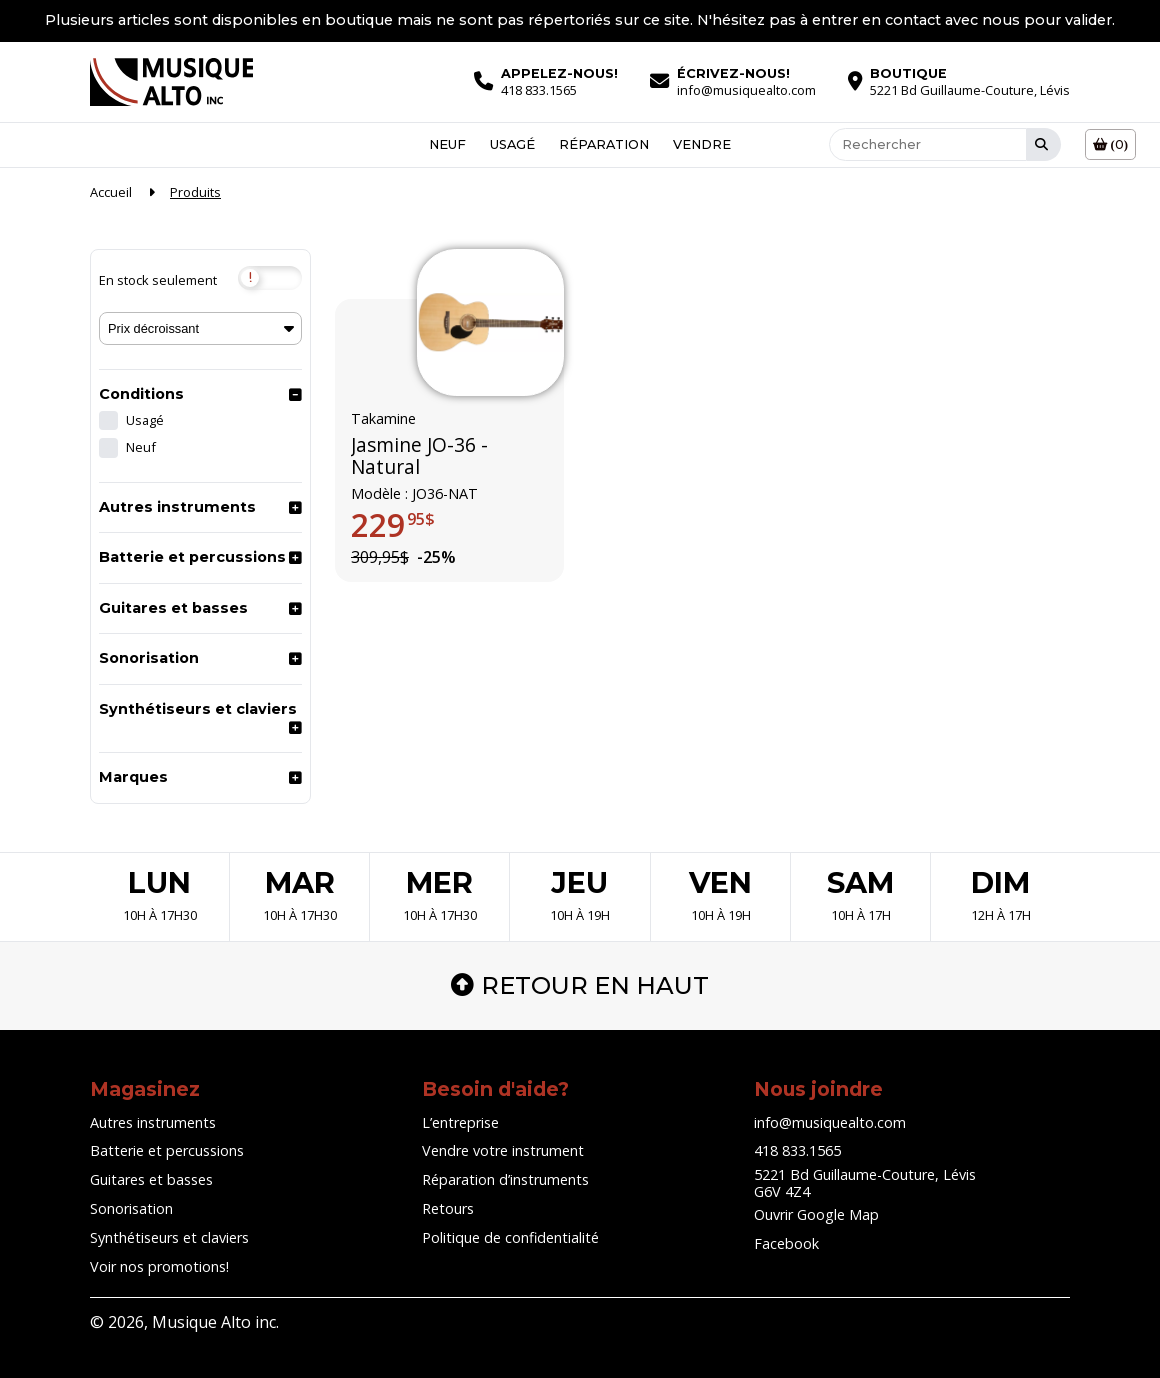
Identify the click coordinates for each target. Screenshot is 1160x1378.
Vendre (702, 144)
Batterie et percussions (192, 557)
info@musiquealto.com (830, 1122)
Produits (195, 192)
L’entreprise (460, 1122)
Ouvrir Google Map (816, 1214)
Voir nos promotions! (159, 1266)
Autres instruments (177, 507)
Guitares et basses (173, 608)
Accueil (111, 192)
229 (393, 526)
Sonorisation (149, 658)
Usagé (512, 144)
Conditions (141, 394)
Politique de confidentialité (510, 1237)
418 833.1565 (797, 1150)
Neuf (447, 144)
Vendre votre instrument (503, 1150)
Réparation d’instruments (505, 1179)
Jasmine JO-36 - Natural (419, 456)
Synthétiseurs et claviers (198, 709)
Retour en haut (580, 985)
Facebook (786, 1243)
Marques (133, 777)
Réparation (604, 144)
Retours (448, 1208)
